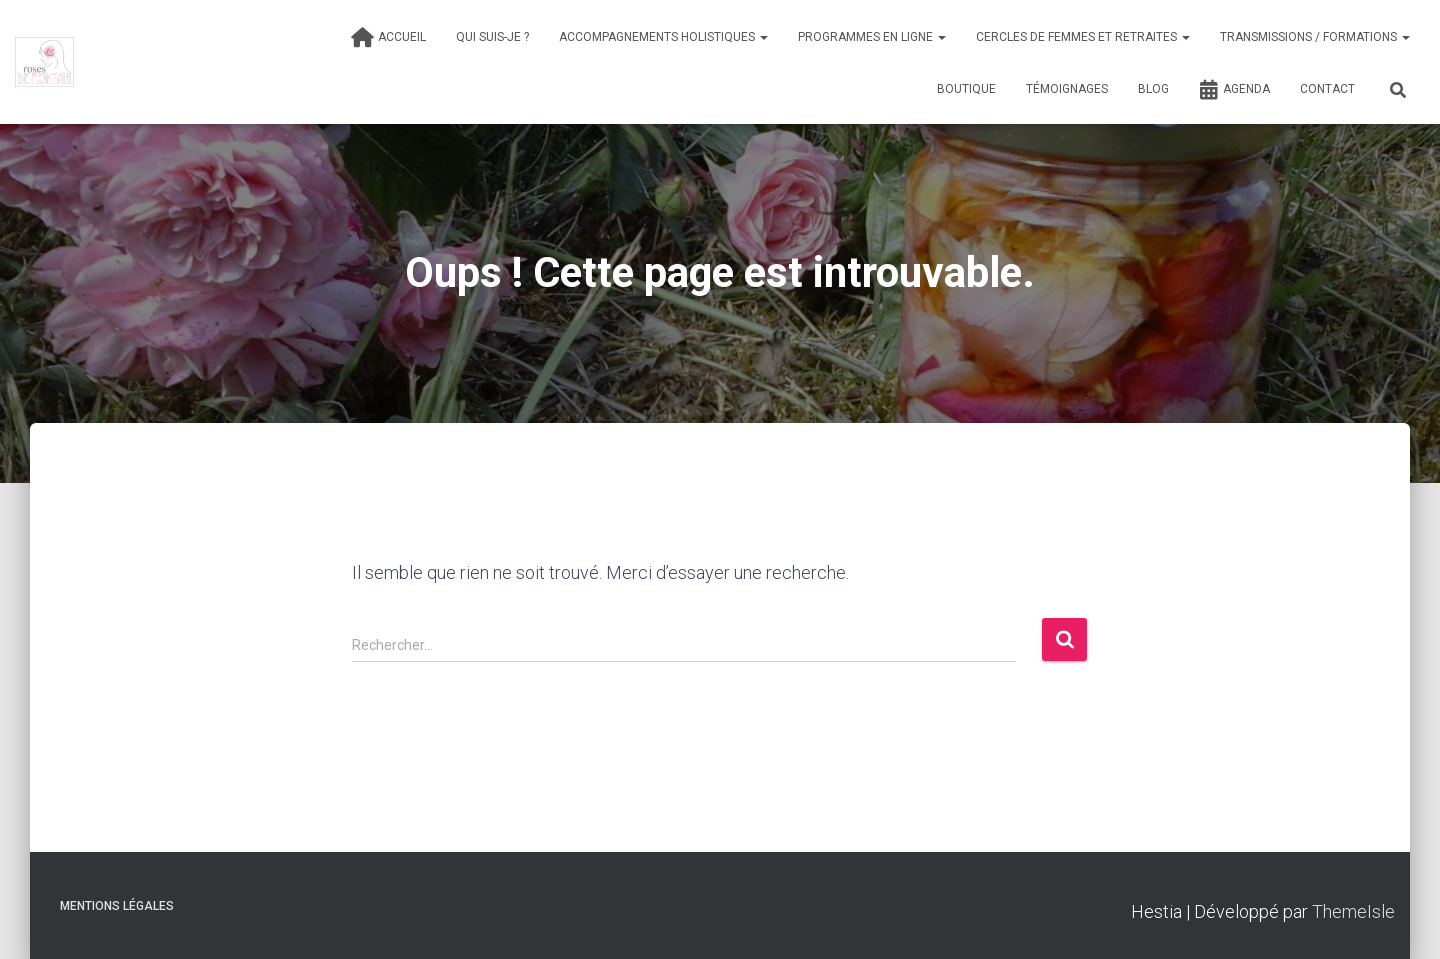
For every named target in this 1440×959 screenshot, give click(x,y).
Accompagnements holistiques (663, 37)
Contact (1327, 89)
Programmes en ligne (872, 37)
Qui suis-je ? (492, 37)
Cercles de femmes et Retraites (1083, 37)
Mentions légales (117, 906)
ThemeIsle (1353, 911)
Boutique (966, 89)
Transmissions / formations (1315, 37)
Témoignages (1067, 89)
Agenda (1234, 90)
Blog (1153, 89)
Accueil (388, 38)
